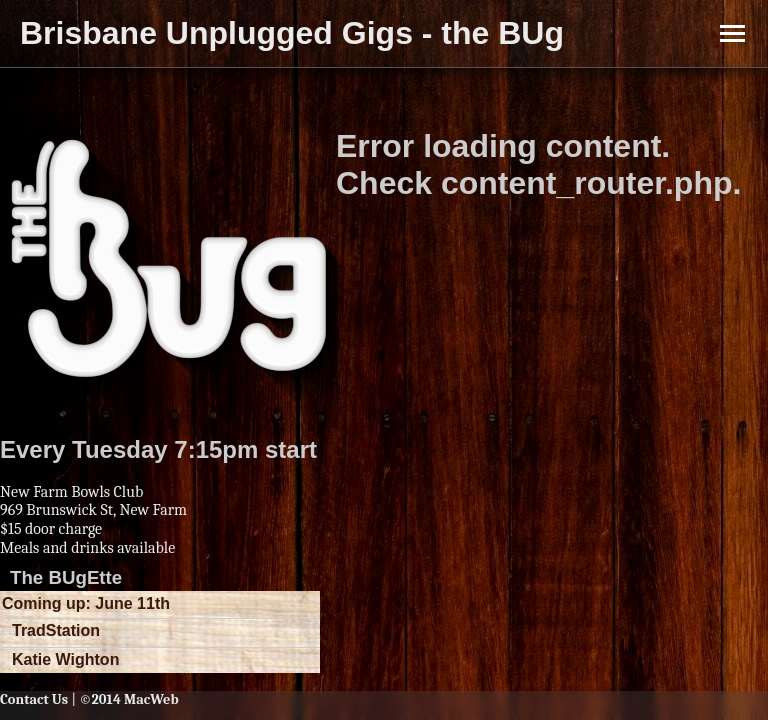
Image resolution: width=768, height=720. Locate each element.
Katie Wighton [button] (65, 659)
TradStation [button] (56, 630)
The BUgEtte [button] (66, 577)
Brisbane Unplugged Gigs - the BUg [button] (292, 33)
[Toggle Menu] (732, 33)
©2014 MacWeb (128, 699)
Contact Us (34, 699)
